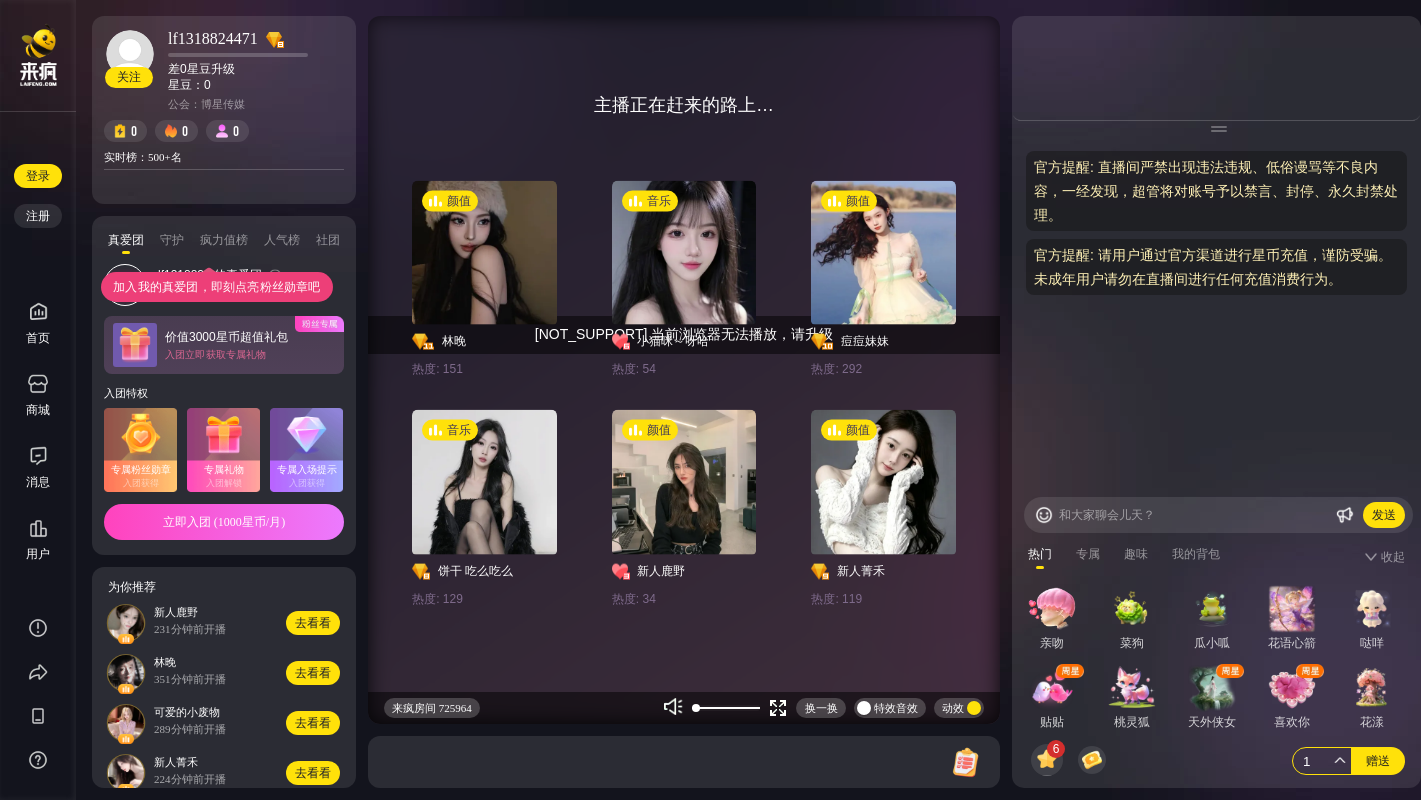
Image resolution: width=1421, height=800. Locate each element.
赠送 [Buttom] (1378, 761)
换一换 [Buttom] (821, 708)
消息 (38, 482)
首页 (38, 323)
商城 (38, 395)
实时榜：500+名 (143, 157)
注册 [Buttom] (38, 216)
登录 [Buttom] (38, 176)
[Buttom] (1044, 515)
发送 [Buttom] (1384, 515)
